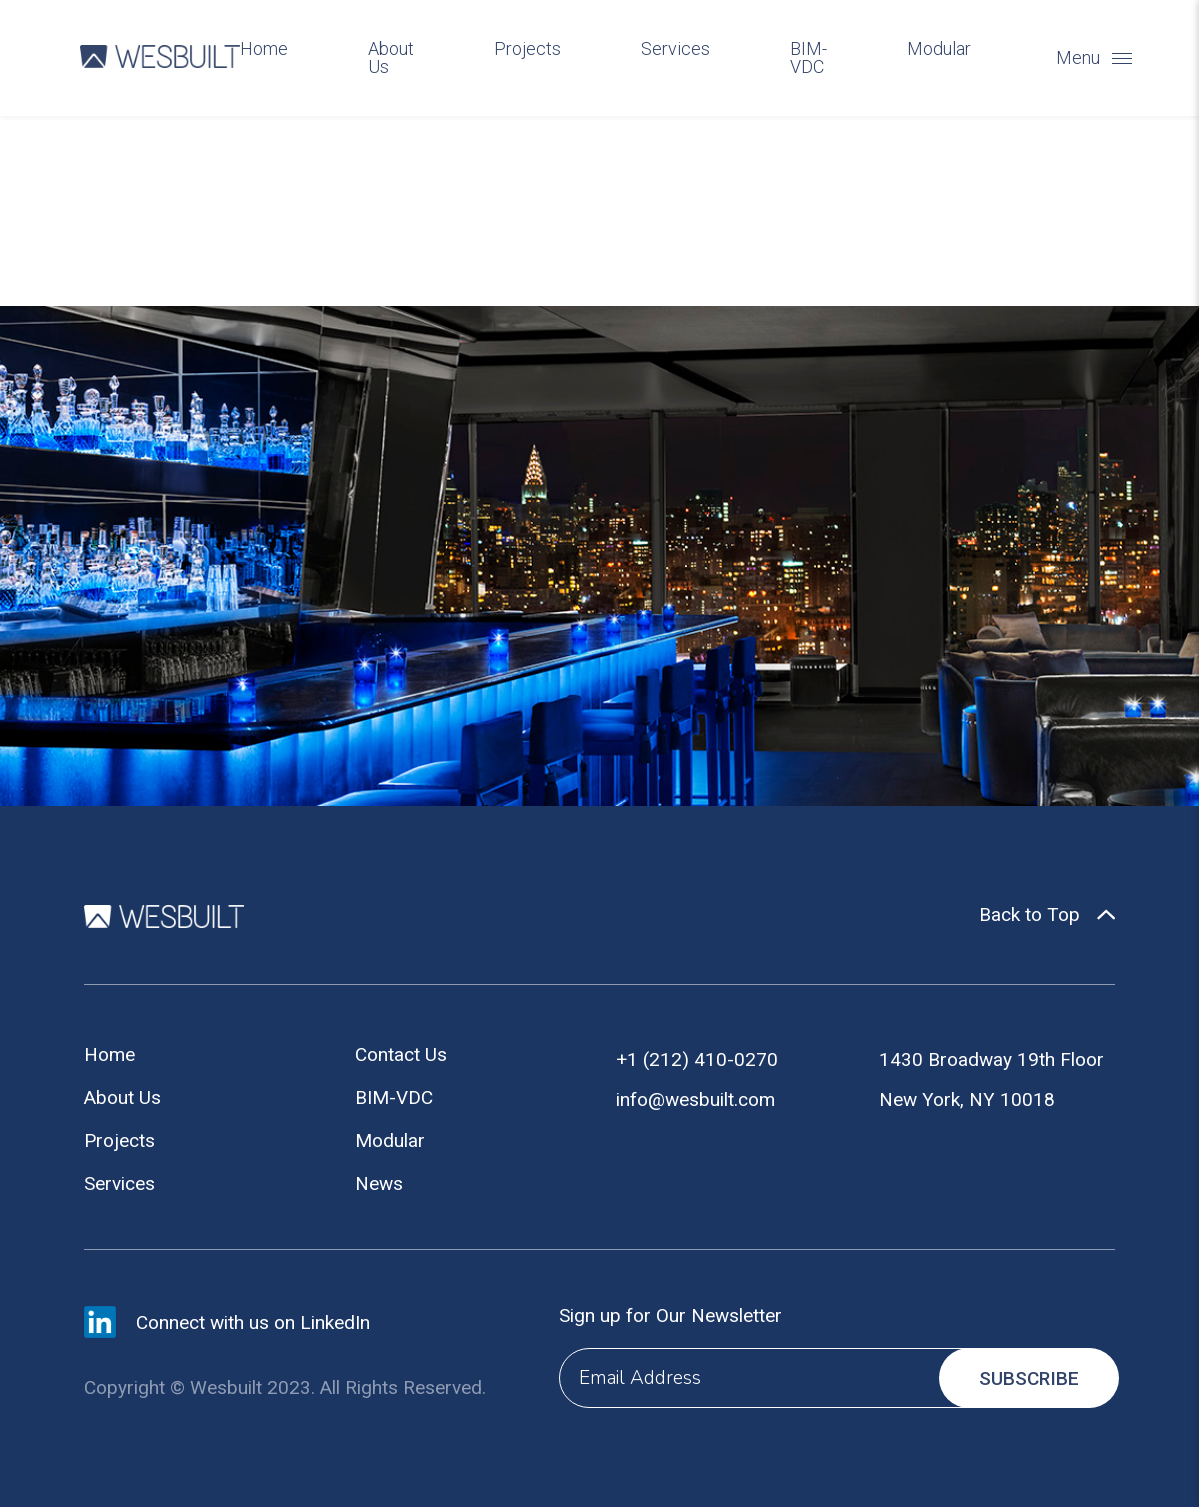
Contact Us (401, 1054)
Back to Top (1029, 915)
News (379, 1183)
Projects (527, 49)
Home (264, 49)
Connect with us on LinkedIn (253, 1322)
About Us (391, 58)
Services (675, 49)
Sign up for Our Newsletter (670, 1315)
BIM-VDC (808, 58)
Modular (939, 49)
